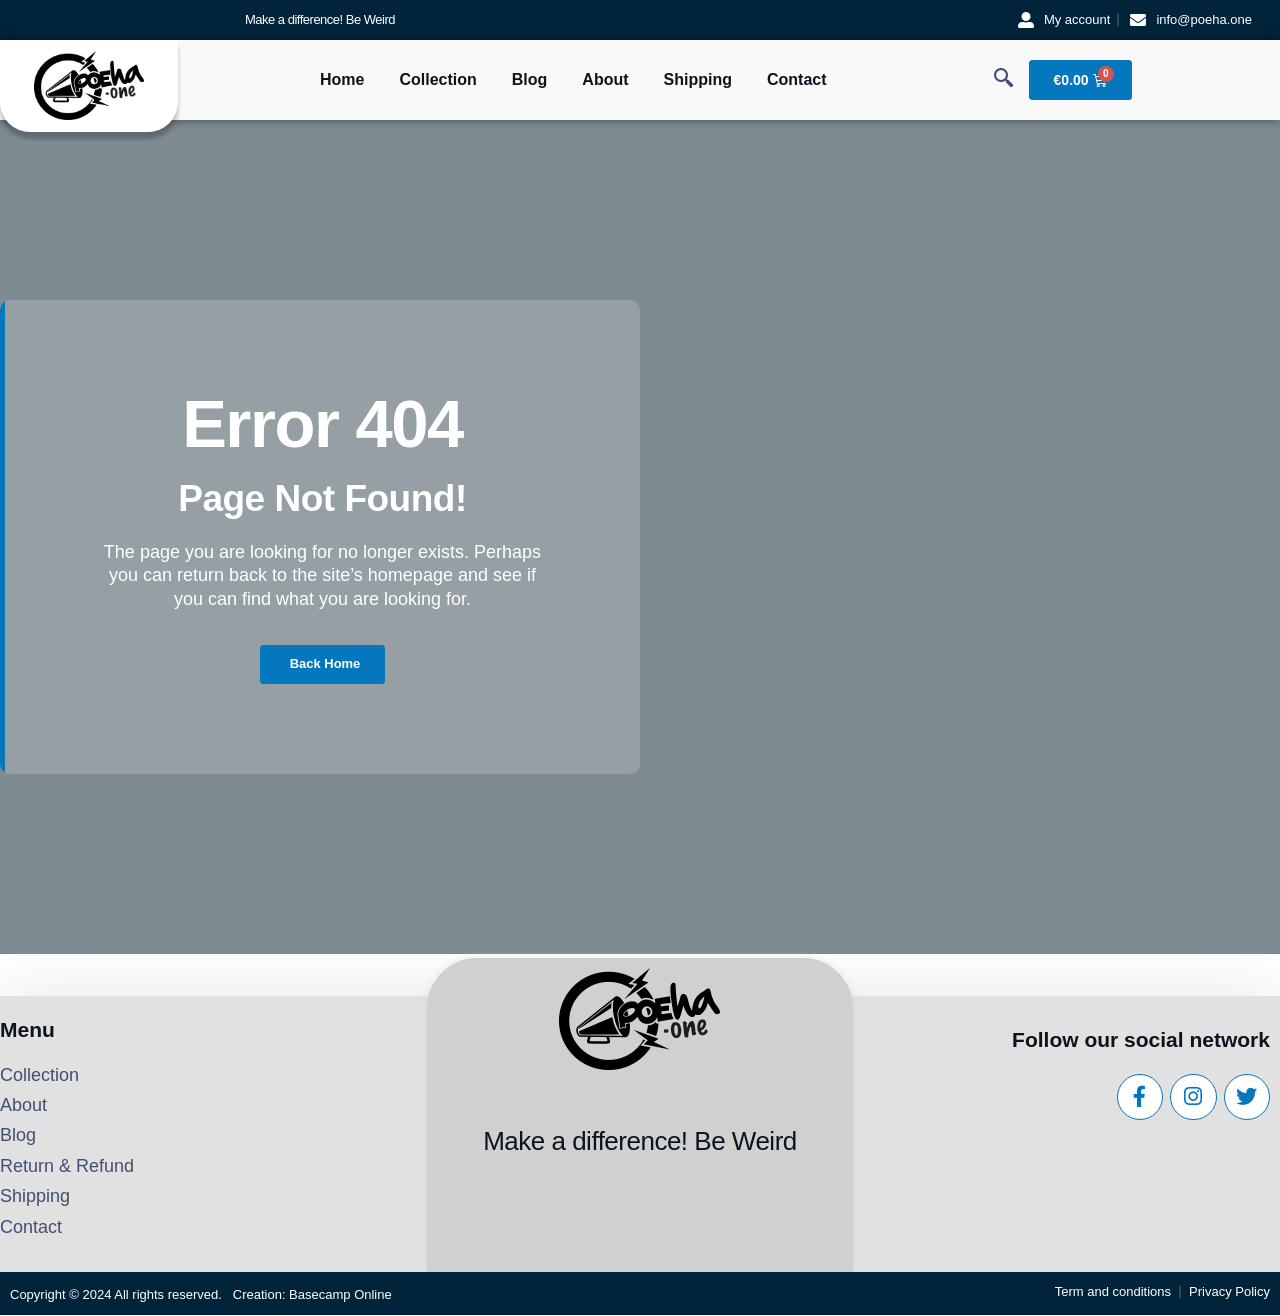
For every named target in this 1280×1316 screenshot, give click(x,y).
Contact (797, 79)
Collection (437, 79)
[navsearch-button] (1004, 80)
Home (342, 79)
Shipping (698, 79)
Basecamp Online (340, 1295)
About (605, 79)
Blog (530, 79)
